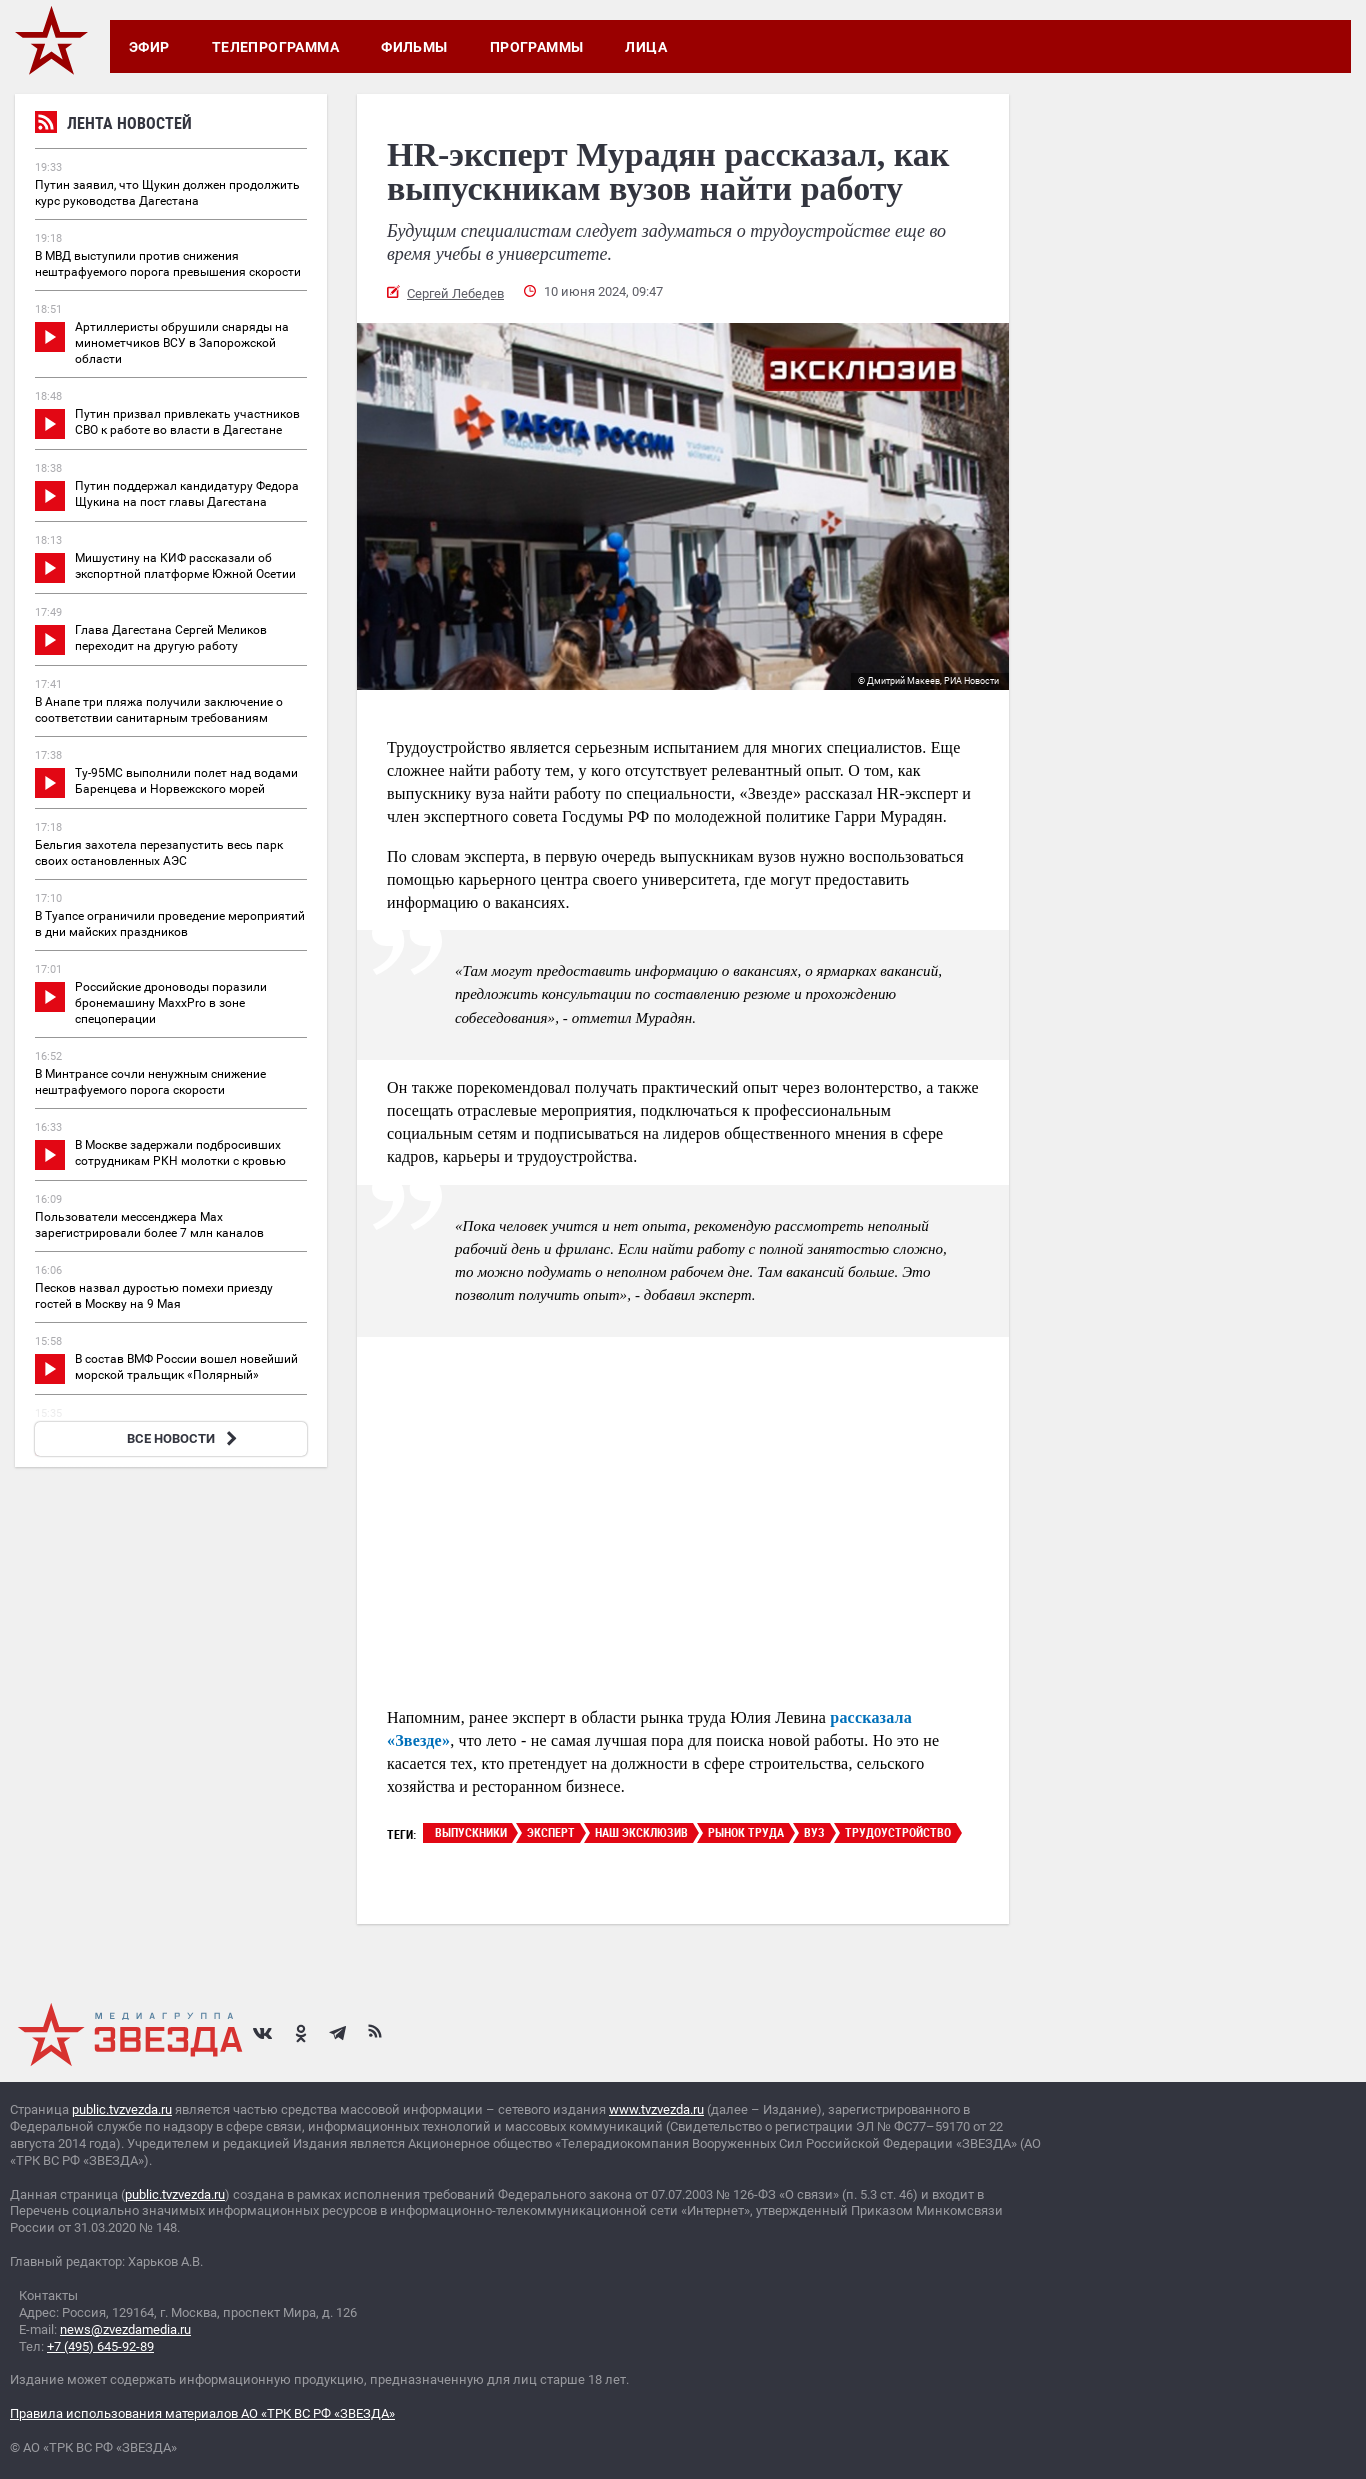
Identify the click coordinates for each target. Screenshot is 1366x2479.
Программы (537, 47)
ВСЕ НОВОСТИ (184, 1438)
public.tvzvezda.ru (122, 2109)
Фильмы (414, 47)
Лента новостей (113, 125)
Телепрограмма (275, 47)
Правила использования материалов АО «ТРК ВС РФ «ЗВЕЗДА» (202, 2413)
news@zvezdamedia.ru (125, 2329)
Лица (646, 47)
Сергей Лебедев (455, 293)
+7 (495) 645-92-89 (100, 2346)
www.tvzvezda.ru (656, 2109)
